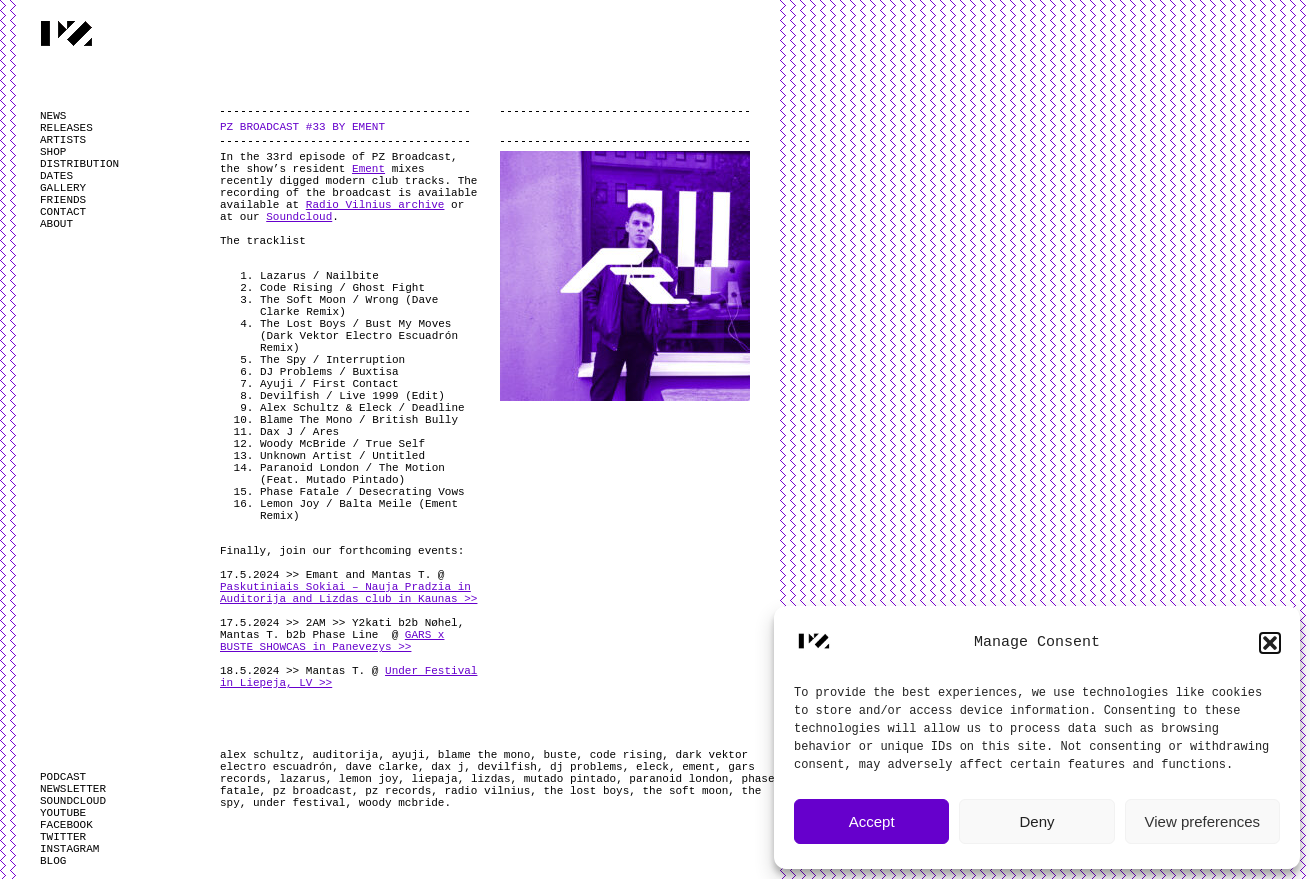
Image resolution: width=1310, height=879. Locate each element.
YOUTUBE (63, 813)
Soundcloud (299, 217)
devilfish (506, 767)
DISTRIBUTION (79, 164)
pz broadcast (312, 791)
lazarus (302, 779)
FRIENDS (63, 200)
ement (698, 767)
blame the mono (484, 755)
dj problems (586, 767)
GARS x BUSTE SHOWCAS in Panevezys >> (332, 641)
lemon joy (368, 779)
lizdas (491, 779)
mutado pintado (570, 779)
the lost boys (586, 791)
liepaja (434, 779)
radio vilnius (487, 791)
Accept (872, 821)
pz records (398, 791)
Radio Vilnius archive (375, 205)
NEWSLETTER (73, 789)
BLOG (53, 861)
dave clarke (381, 767)
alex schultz (259, 755)
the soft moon (686, 791)
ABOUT (56, 224)
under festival (299, 803)
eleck (652, 767)
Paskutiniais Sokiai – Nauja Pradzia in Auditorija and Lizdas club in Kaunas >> (348, 593)
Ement (368, 169)
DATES (56, 176)
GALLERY (63, 188)
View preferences (1203, 821)
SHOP (53, 152)
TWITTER (63, 837)
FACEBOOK (66, 825)
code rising (626, 755)
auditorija (345, 755)
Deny (1036, 821)
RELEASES (66, 128)
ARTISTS (63, 140)
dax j (447, 767)
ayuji (408, 755)
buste (559, 755)
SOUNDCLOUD (73, 801)
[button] (1270, 643)
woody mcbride (402, 803)
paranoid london (678, 779)
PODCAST (63, 777)
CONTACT (63, 212)
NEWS (53, 116)
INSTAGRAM (69, 849)
